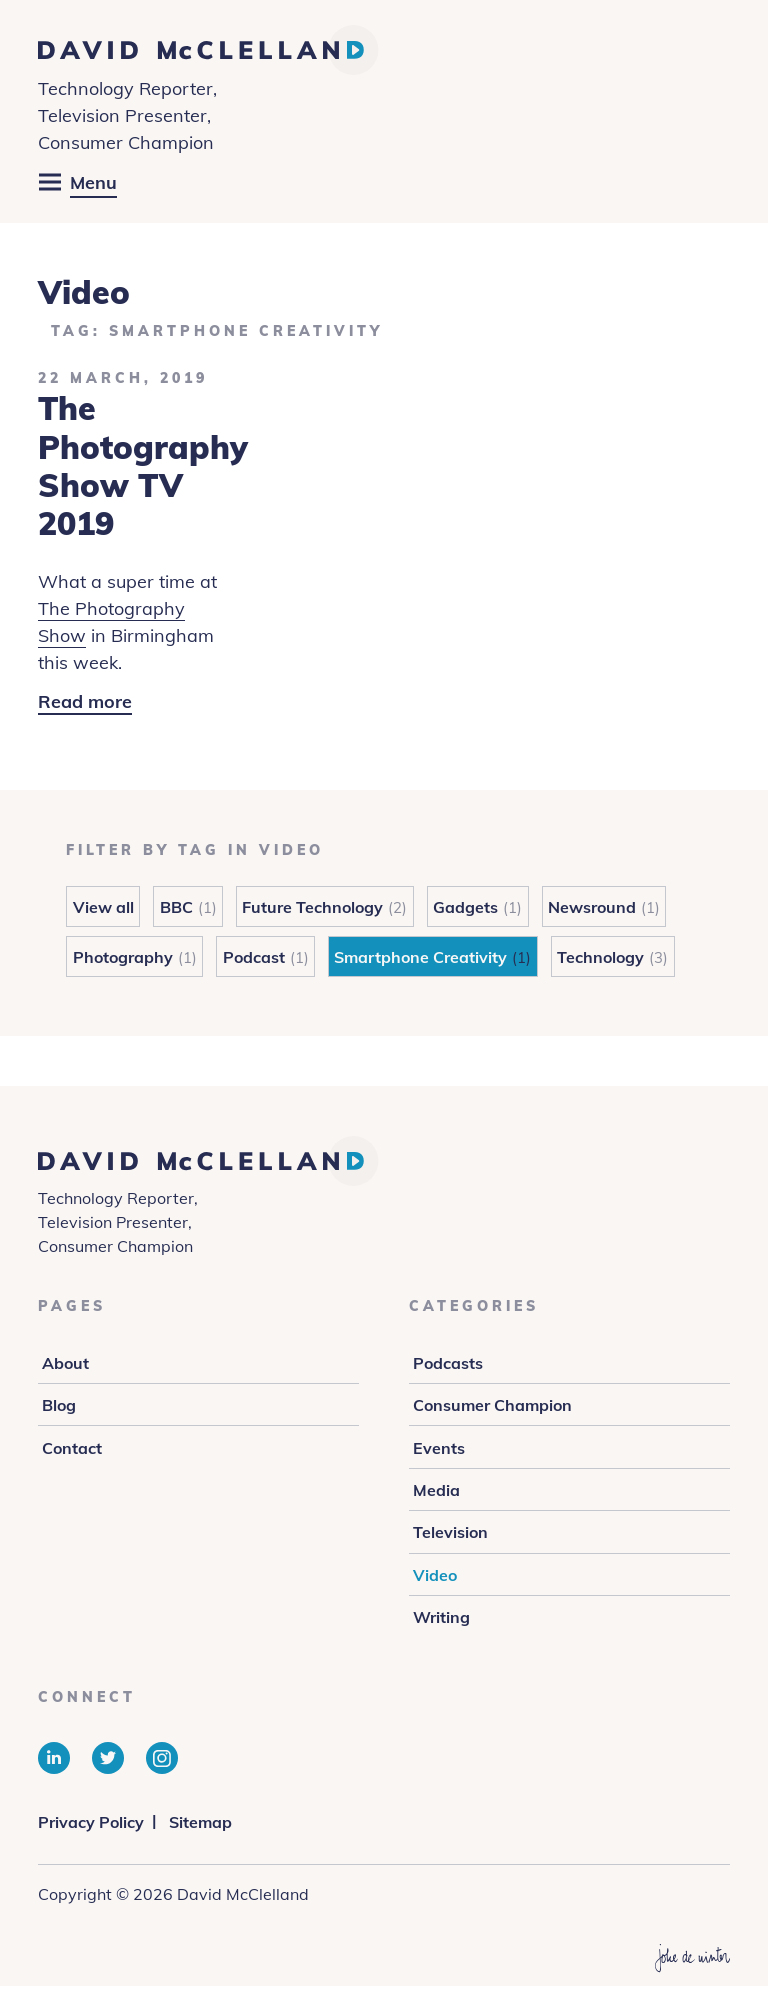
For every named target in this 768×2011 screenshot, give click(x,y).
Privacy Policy (91, 1822)
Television (450, 1532)
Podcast (254, 957)
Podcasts (448, 1363)
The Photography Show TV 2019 (143, 465)
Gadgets (465, 907)
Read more (85, 702)
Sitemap (200, 1822)
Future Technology (312, 907)
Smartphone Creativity (420, 957)
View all (103, 907)
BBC (176, 907)
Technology (600, 957)
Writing (441, 1617)
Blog (59, 1405)
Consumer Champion (492, 1405)
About (65, 1363)
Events (439, 1448)
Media (436, 1490)
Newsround (592, 907)
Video (435, 1575)
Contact (72, 1448)
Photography (123, 957)
